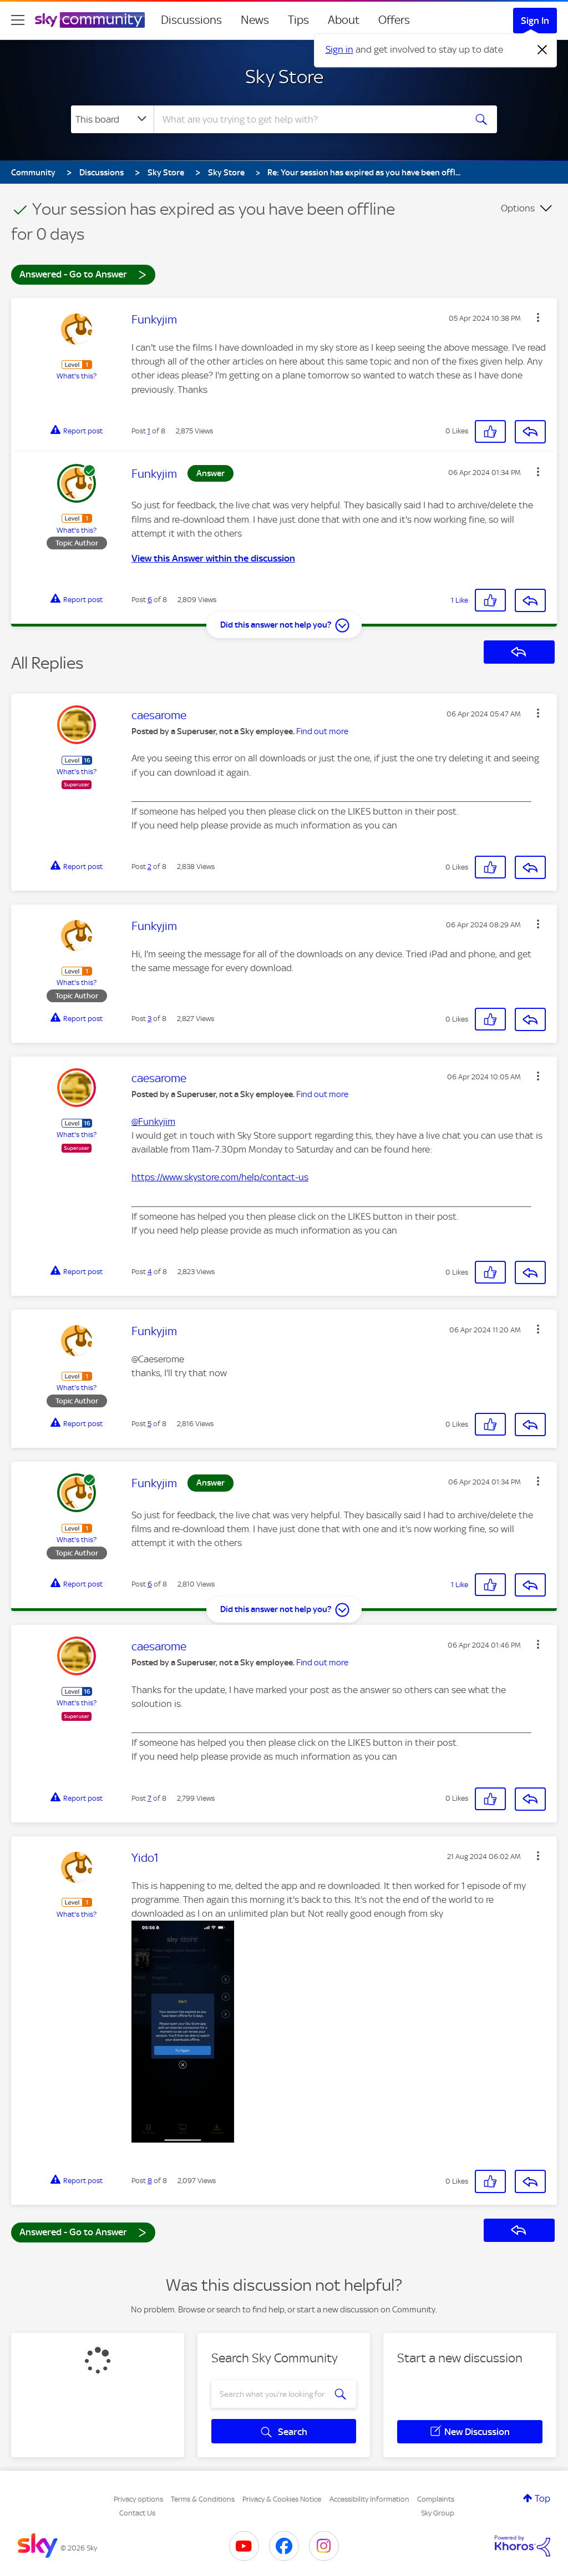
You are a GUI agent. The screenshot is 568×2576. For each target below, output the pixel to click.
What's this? (77, 376)
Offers (394, 20)
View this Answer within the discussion (213, 558)
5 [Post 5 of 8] (149, 1424)
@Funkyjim (153, 1121)
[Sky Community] (90, 20)
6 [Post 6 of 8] (150, 599)
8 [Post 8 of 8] (150, 2180)
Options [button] (518, 208)
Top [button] (542, 2498)
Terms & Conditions (203, 2499)
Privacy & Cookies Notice (281, 2499)
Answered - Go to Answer (83, 274)
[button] (538, 317)
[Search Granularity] (112, 119)
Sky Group (437, 2513)
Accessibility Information (369, 2499)
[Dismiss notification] (542, 50)
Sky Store (284, 76)
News (255, 20)
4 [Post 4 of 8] (150, 1271)
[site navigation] (17, 20)
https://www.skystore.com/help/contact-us (219, 1177)
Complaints (435, 2499)
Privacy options (138, 2499)
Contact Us (137, 2513)
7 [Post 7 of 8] (149, 1798)
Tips (298, 20)
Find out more (322, 731)
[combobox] (308, 119)
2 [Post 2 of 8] (149, 866)
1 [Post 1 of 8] (149, 431)
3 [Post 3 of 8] (149, 1018)
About (343, 20)
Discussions (191, 20)
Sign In (535, 20)
